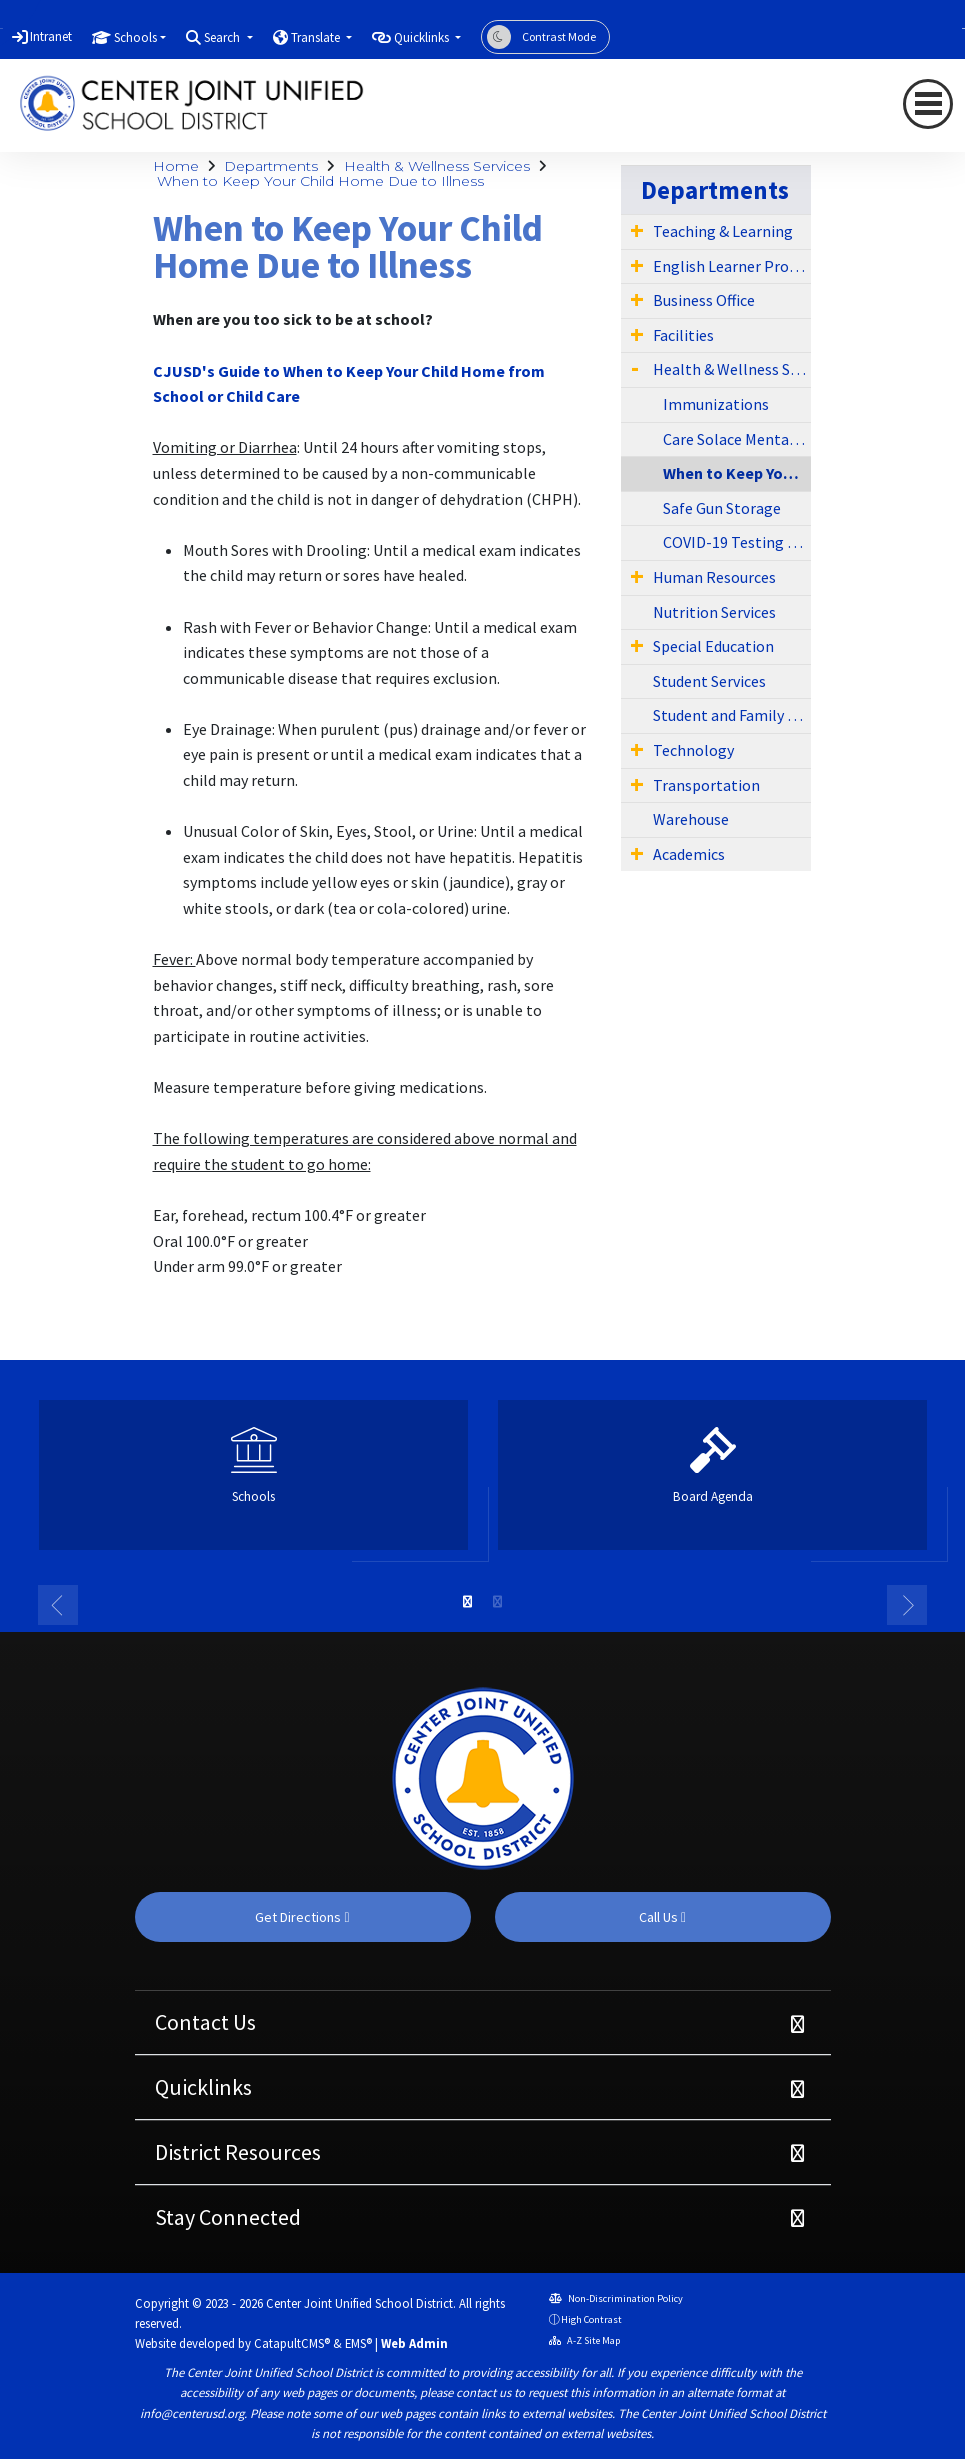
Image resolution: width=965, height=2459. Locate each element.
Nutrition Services (714, 612)
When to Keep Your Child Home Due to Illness (320, 181)
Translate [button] (317, 37)
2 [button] (498, 1602)
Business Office (704, 300)
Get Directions (302, 1917)
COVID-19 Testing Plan (737, 542)
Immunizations (716, 404)
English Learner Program (732, 266)
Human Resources (714, 577)
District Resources (238, 2152)
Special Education (713, 646)
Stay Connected (228, 2217)
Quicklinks (203, 2087)
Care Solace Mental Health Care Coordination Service (737, 439)
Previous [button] (58, 1605)
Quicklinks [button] (423, 37)
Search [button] (223, 37)
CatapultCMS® (292, 2343)
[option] (253, 1483)
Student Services (709, 681)
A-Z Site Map (584, 2340)
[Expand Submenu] (637, 230)
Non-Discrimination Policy (616, 2298)
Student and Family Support (732, 715)
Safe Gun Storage (722, 508)
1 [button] (468, 1602)
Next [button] (907, 1605)
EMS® (358, 2343)
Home (176, 166)
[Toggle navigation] (928, 104)
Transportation (706, 785)
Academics (689, 854)
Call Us (662, 1917)
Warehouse (691, 819)
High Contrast (591, 2319)
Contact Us (205, 2022)
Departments (271, 166)
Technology (693, 750)
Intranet (51, 36)
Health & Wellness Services (437, 166)
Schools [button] (135, 37)
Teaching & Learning (723, 231)
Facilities (683, 335)
